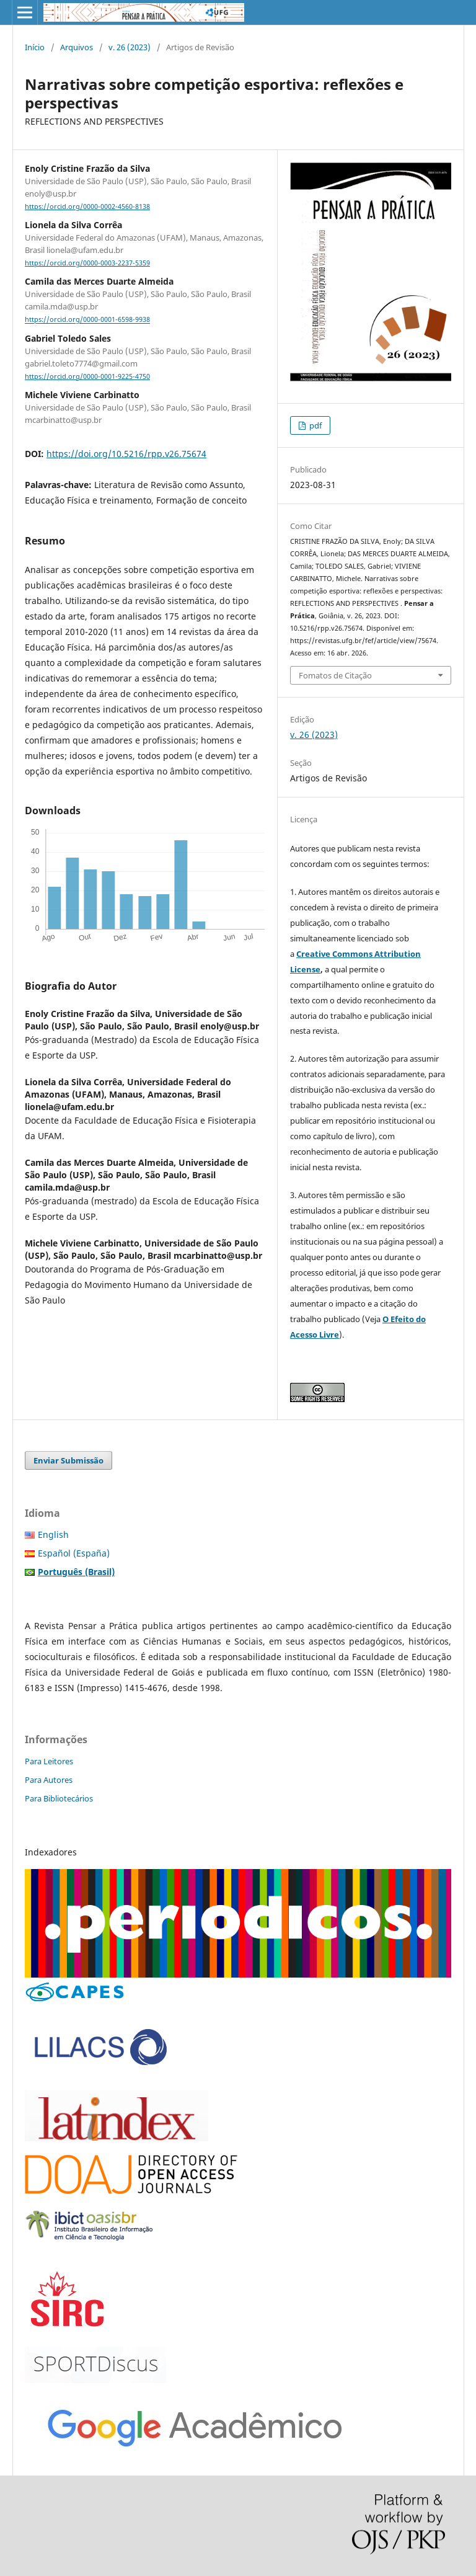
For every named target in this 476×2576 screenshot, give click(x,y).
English (53, 1534)
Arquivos (76, 47)
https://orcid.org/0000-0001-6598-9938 (87, 320)
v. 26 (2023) (129, 47)
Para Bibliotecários (59, 1798)
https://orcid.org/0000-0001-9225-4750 (87, 376)
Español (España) (74, 1553)
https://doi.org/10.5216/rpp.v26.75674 (126, 454)
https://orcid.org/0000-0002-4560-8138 (87, 206)
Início (35, 47)
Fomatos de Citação (335, 675)
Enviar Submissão (68, 1460)
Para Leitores (49, 1761)
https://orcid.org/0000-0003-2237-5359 (87, 263)
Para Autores (49, 1779)
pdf (314, 425)
